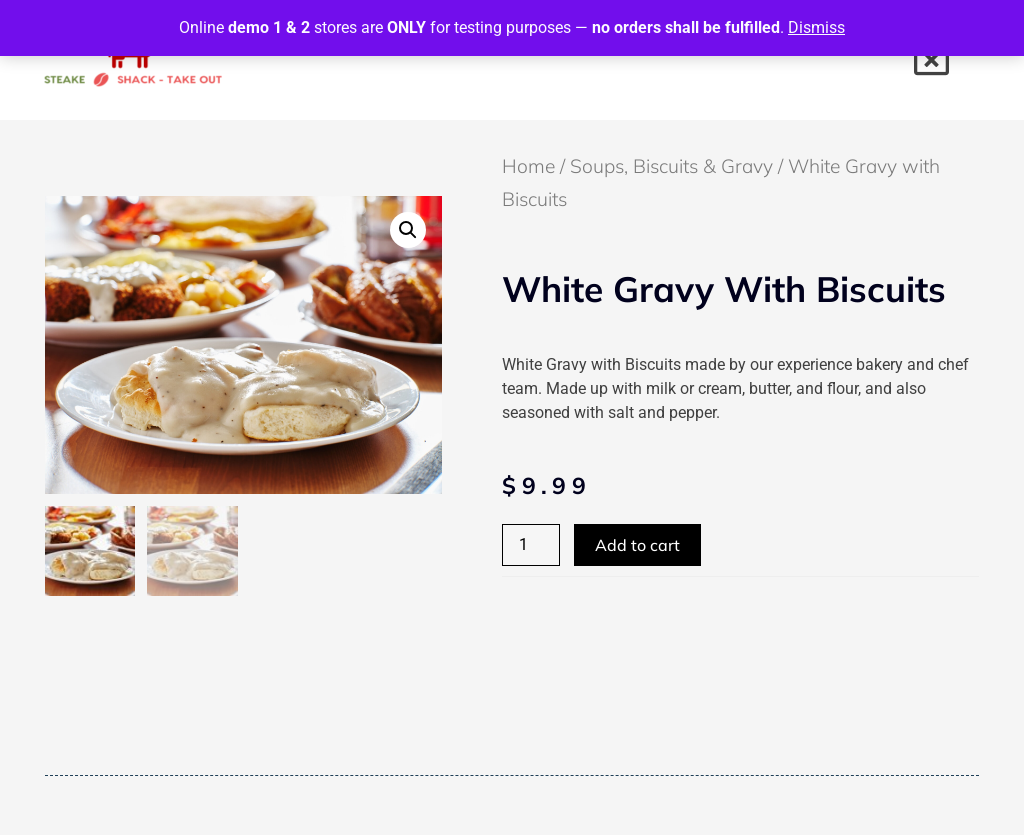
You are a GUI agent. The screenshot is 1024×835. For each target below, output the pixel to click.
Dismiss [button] (816, 27)
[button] (408, 230)
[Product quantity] (531, 545)
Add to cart (637, 545)
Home (528, 166)
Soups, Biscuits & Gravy (671, 166)
